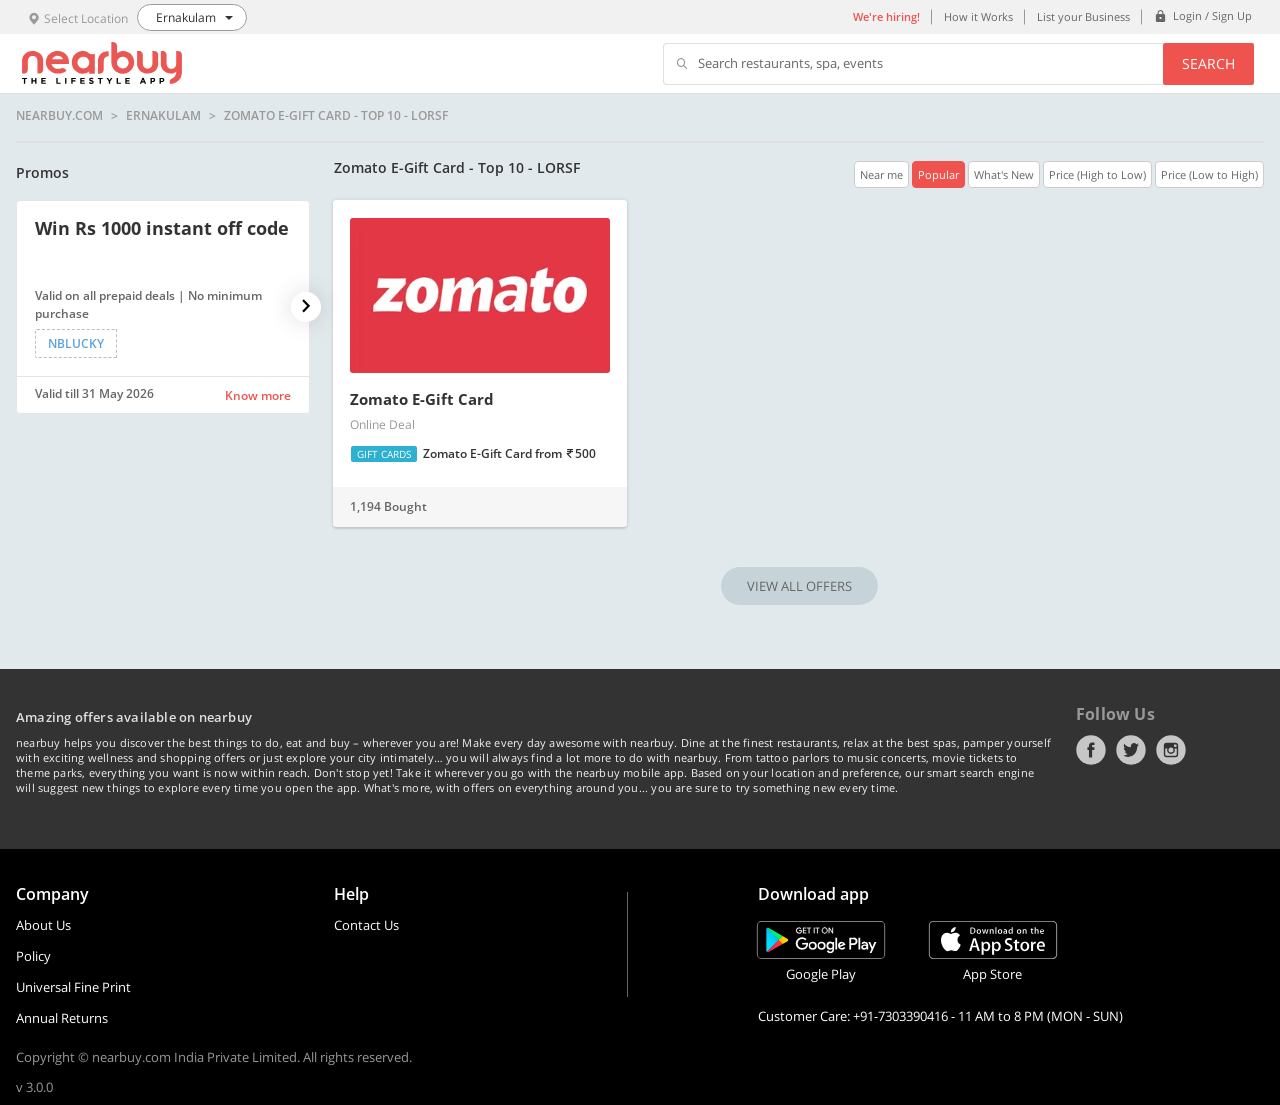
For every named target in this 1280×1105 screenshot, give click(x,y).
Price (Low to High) (1209, 174)
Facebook (1091, 750)
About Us (43, 925)
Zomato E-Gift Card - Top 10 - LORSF (336, 116)
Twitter (1131, 750)
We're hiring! (886, 16)
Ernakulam (163, 116)
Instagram (1171, 750)
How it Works (978, 16)
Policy (33, 956)
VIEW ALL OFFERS (799, 586)
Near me (881, 174)
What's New (1004, 174)
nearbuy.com (59, 116)
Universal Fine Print (73, 987)
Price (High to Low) (1097, 174)
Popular (938, 174)
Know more (258, 395)
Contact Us (366, 925)
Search (1208, 63)
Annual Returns (62, 1018)
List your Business (1083, 16)
